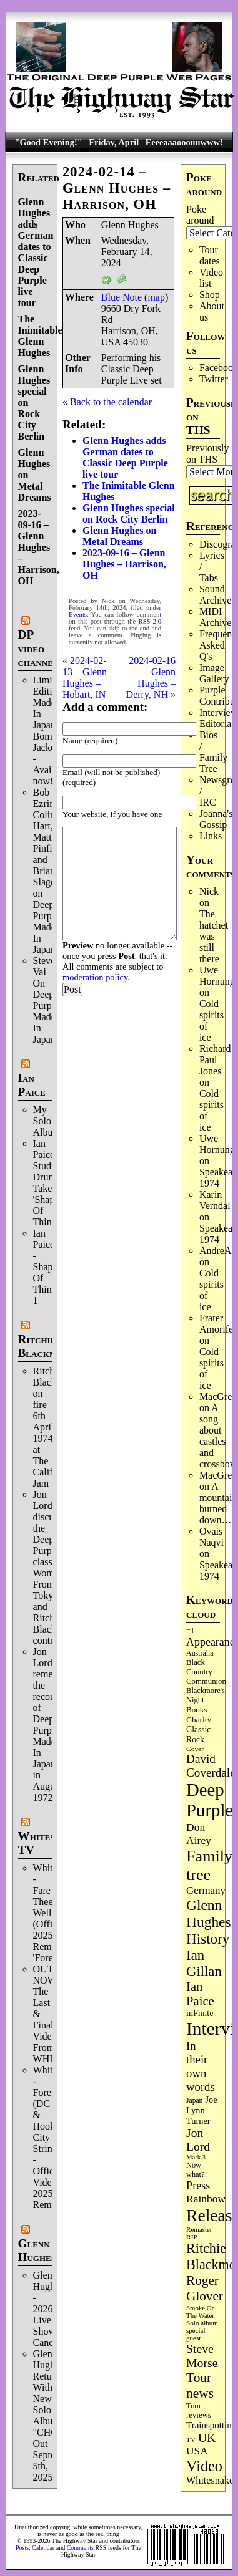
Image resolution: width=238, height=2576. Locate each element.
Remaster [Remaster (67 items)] (199, 2229)
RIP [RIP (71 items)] (191, 2237)
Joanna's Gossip (216, 819)
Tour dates (209, 255)
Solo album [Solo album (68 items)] (202, 2323)
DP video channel (38, 648)
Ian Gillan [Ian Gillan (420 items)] (204, 1963)
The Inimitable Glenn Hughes (40, 336)
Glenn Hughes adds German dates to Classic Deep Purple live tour (36, 252)
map (156, 297)
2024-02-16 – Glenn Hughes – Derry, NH (151, 677)
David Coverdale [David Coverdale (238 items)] (211, 1765)
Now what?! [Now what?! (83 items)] (196, 2170)
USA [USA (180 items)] (197, 2451)
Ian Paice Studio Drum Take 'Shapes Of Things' (48, 1182)
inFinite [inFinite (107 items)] (199, 2013)
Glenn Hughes (37, 2250)
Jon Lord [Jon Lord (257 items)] (198, 2139)
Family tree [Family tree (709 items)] (209, 1865)
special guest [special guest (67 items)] (195, 2334)
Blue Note (121, 297)
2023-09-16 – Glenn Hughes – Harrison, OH (38, 547)
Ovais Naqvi (211, 1537)
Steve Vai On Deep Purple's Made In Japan (49, 999)
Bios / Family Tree (213, 752)
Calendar (43, 2547)
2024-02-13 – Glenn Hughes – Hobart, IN (84, 677)
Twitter (213, 379)
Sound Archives (217, 594)
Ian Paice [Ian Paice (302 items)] (200, 1994)
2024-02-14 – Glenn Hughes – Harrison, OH (116, 188)
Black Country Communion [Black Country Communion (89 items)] (206, 1672)
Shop (209, 294)
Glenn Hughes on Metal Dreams (119, 536)
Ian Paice (32, 1084)
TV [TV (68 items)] (191, 2439)
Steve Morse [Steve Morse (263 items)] (201, 2356)
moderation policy (94, 977)
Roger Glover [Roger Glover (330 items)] (204, 2288)
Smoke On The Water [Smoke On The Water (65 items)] (200, 2311)
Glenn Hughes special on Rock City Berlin (128, 513)
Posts (22, 2547)
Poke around (200, 215)
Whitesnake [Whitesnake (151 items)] (210, 2480)
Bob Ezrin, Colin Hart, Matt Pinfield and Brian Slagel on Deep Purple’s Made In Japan (49, 871)
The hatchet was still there (213, 936)
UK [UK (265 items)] (207, 2437)
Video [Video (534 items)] (204, 2466)
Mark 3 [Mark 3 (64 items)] (196, 2157)
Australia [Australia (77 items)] (199, 1653)
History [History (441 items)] (207, 1939)
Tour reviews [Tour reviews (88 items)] (198, 2410)
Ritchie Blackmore (46, 1346)
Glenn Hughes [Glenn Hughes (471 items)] (208, 1913)
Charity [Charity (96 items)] (198, 1719)
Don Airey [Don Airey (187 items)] (198, 1833)
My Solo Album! (48, 1120)
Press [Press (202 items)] (198, 2185)
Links (210, 836)
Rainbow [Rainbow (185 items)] (206, 2198)
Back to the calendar (111, 402)
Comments (80, 2547)
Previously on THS (207, 454)
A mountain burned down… (218, 1503)
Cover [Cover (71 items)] (195, 1748)
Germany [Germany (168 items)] (206, 1890)
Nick (209, 891)
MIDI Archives (217, 617)
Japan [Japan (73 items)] (194, 2100)
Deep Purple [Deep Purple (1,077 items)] (209, 1800)
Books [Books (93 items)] (196, 1709)
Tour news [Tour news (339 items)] (200, 2385)
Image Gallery (214, 673)
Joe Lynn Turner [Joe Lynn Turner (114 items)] (201, 2110)
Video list (211, 278)
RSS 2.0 (150, 621)
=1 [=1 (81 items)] (190, 1630)
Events (78, 614)
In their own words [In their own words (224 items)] (200, 2066)
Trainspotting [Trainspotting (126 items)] (211, 2425)
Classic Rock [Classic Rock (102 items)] (198, 1734)
